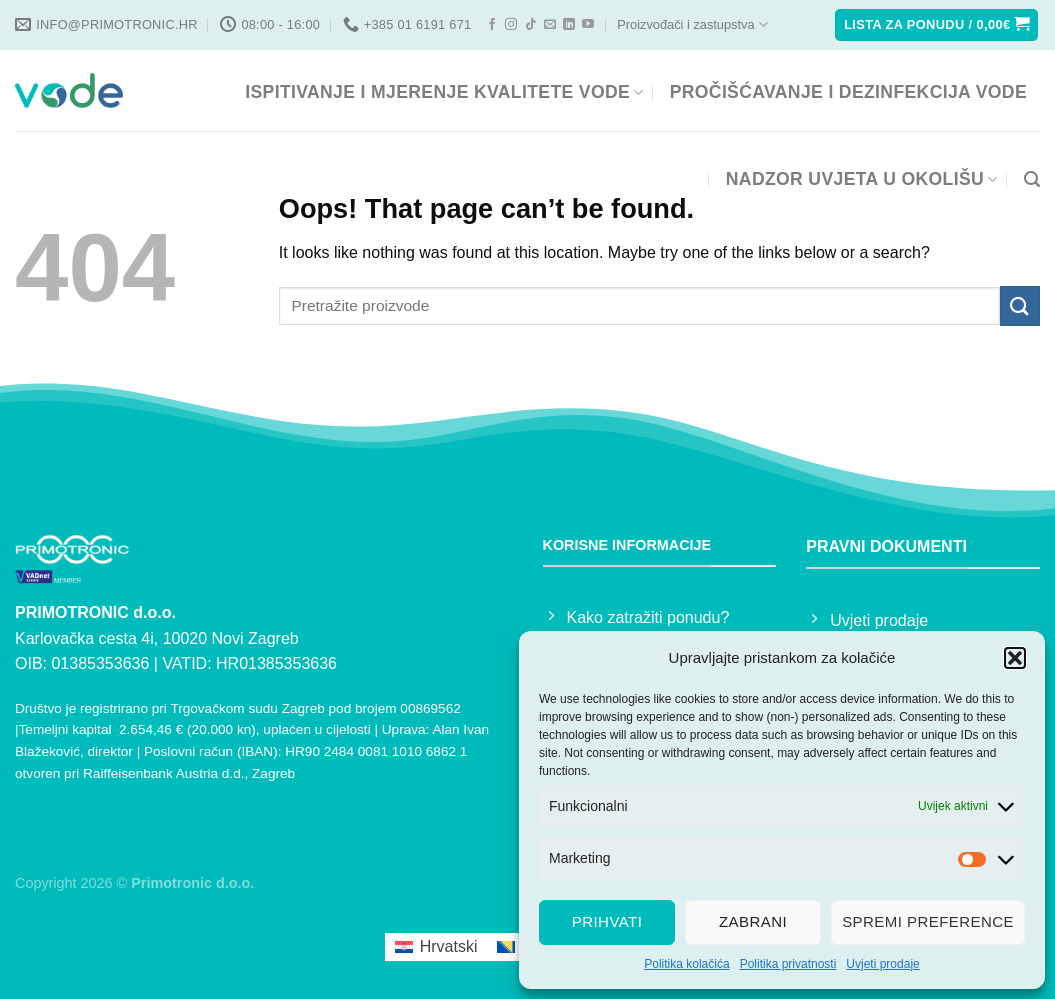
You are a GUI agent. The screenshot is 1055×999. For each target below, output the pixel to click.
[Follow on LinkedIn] (569, 25)
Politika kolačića (686, 964)
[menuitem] (436, 947)
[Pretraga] (1032, 179)
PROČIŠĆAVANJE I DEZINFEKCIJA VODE (848, 92)
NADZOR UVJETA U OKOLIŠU (862, 179)
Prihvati (607, 921)
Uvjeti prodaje (882, 964)
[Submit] (1020, 305)
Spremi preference (928, 921)
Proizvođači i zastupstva (692, 24)
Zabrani (753, 921)
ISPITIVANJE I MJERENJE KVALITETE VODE (444, 92)
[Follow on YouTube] (588, 25)
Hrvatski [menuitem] (449, 946)
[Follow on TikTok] (531, 25)
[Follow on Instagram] (511, 25)
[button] (1015, 658)
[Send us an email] (550, 25)
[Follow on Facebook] (492, 25)
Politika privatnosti (788, 964)
